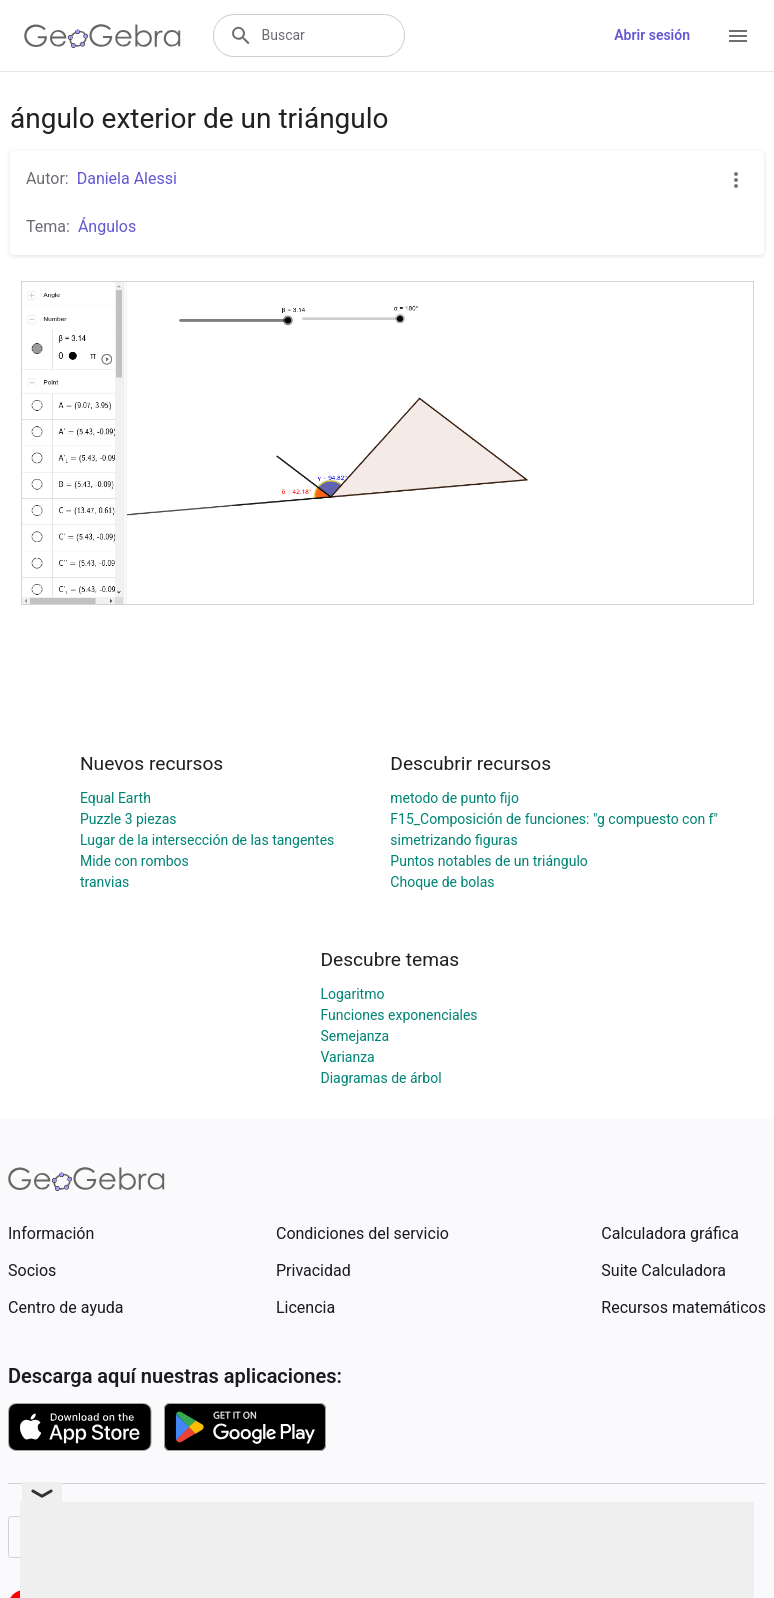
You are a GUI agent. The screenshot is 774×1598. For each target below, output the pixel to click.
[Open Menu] (738, 36)
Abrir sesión (652, 35)
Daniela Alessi (127, 178)
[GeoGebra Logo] (102, 36)
